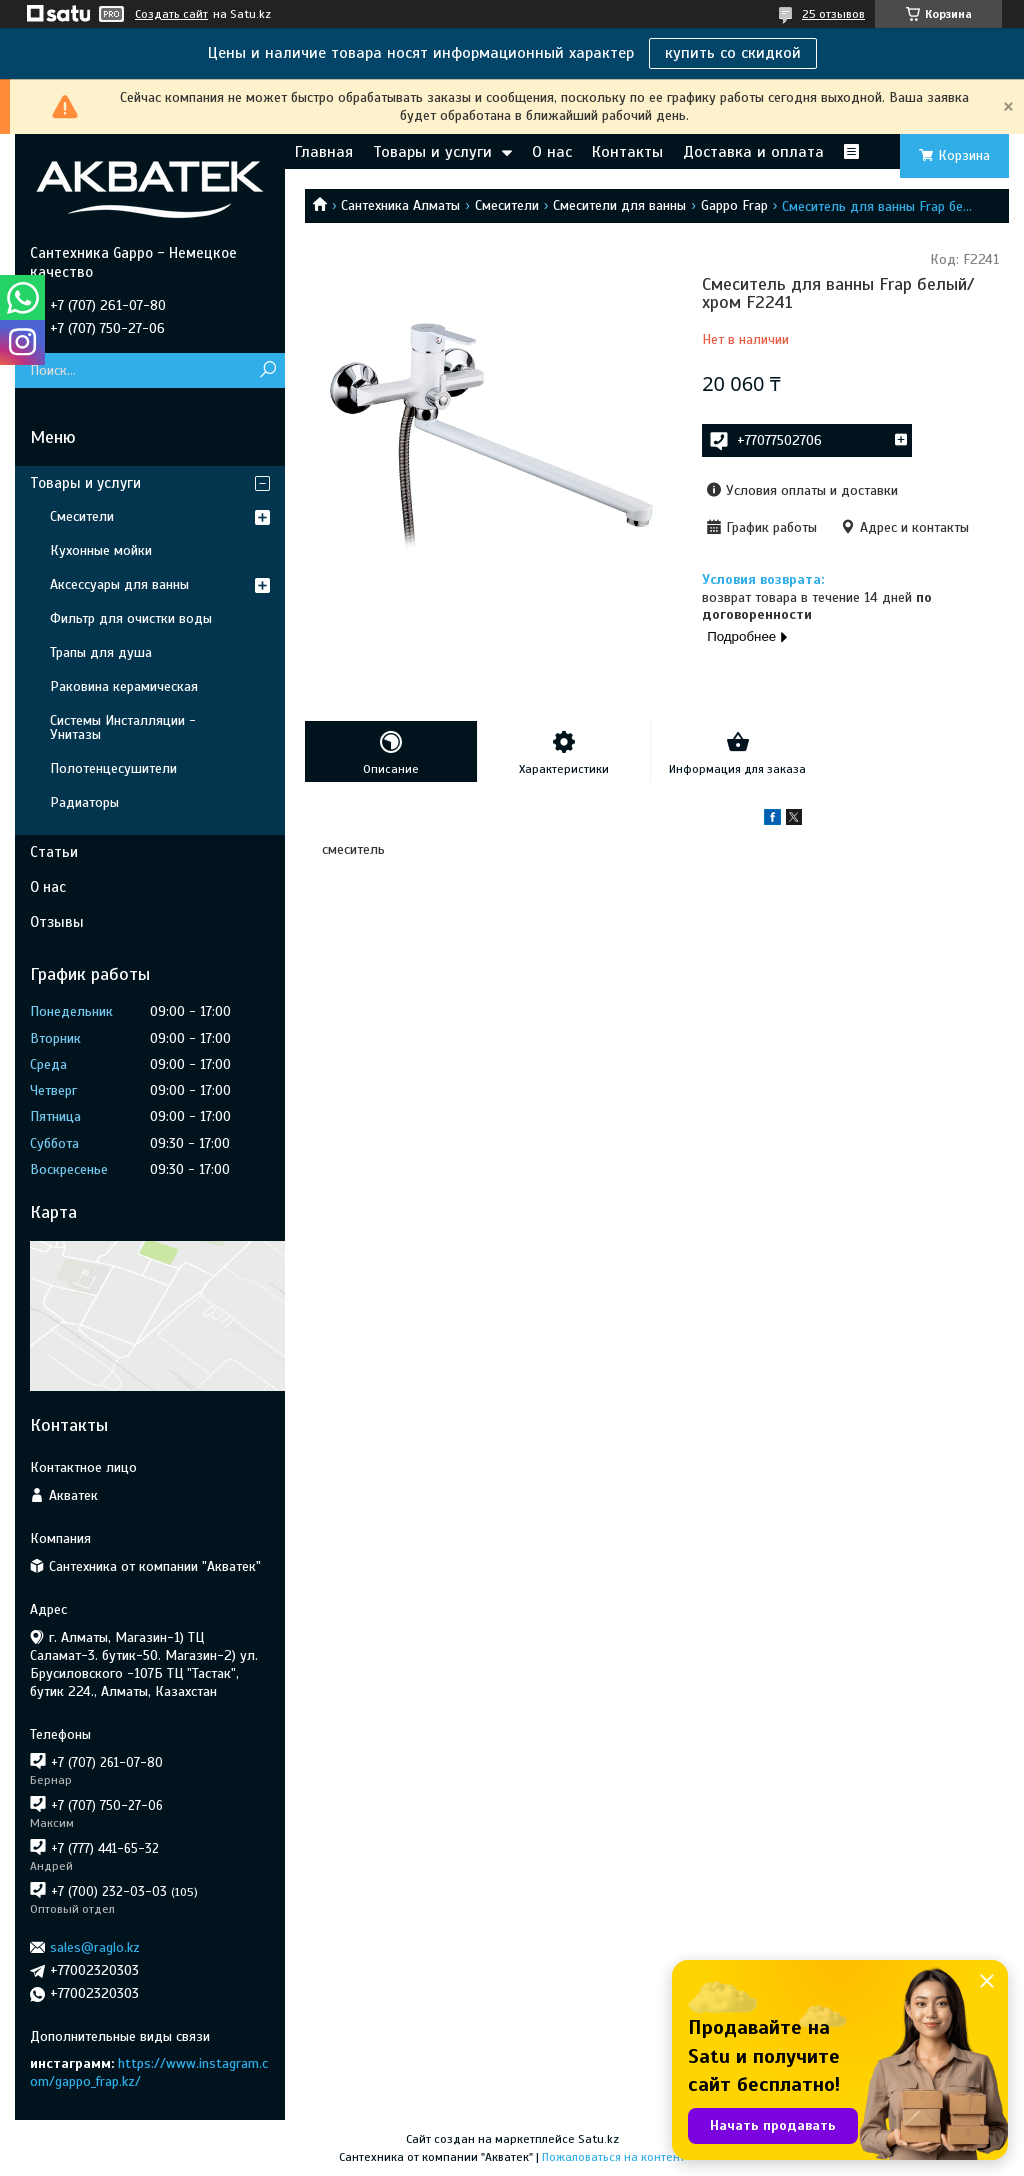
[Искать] (267, 370)
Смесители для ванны (619, 205)
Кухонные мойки (101, 550)
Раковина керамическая (124, 686)
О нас (552, 152)
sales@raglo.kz (95, 1947)
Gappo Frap (734, 205)
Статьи (54, 852)
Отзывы (57, 922)
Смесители (507, 205)
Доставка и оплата (753, 152)
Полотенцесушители (113, 768)
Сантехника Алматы (400, 205)
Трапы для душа (101, 652)
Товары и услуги (432, 152)
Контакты (627, 152)
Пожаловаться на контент (613, 2157)
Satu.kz (598, 2139)
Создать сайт (171, 14)
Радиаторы (84, 802)
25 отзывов (833, 14)
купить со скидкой (733, 53)
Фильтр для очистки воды (131, 618)
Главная (324, 152)
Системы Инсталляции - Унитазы (123, 727)
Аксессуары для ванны (119, 584)
